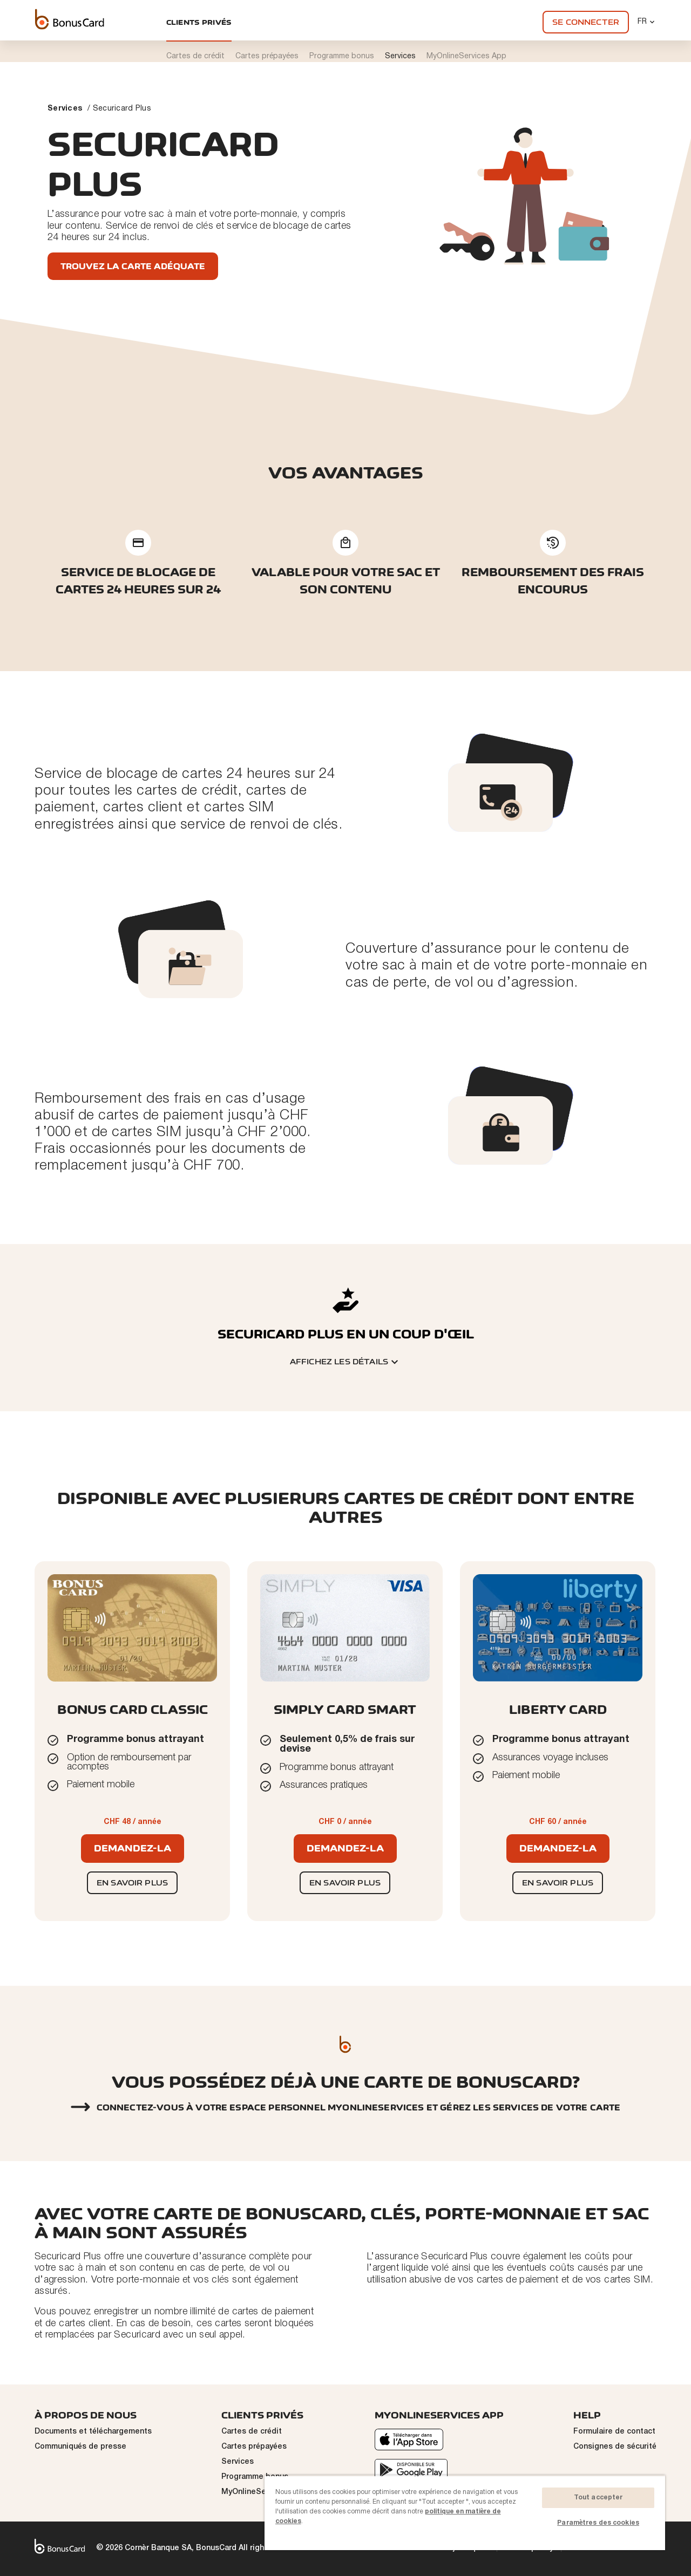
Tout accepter (598, 2497)
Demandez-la (132, 1848)
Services (65, 108)
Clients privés (199, 22)
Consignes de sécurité (614, 2446)
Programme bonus (254, 2477)
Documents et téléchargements (93, 2431)
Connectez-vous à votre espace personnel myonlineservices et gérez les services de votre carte (359, 2108)
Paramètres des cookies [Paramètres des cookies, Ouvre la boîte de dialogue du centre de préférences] (598, 2523)
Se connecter (585, 22)
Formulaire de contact (614, 2431)
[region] (465, 2512)
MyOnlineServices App (263, 2492)
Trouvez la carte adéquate (132, 266)
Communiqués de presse (80, 2446)
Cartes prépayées (254, 2446)
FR (647, 21)
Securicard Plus (122, 108)
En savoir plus (132, 1882)
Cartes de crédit (251, 2431)
